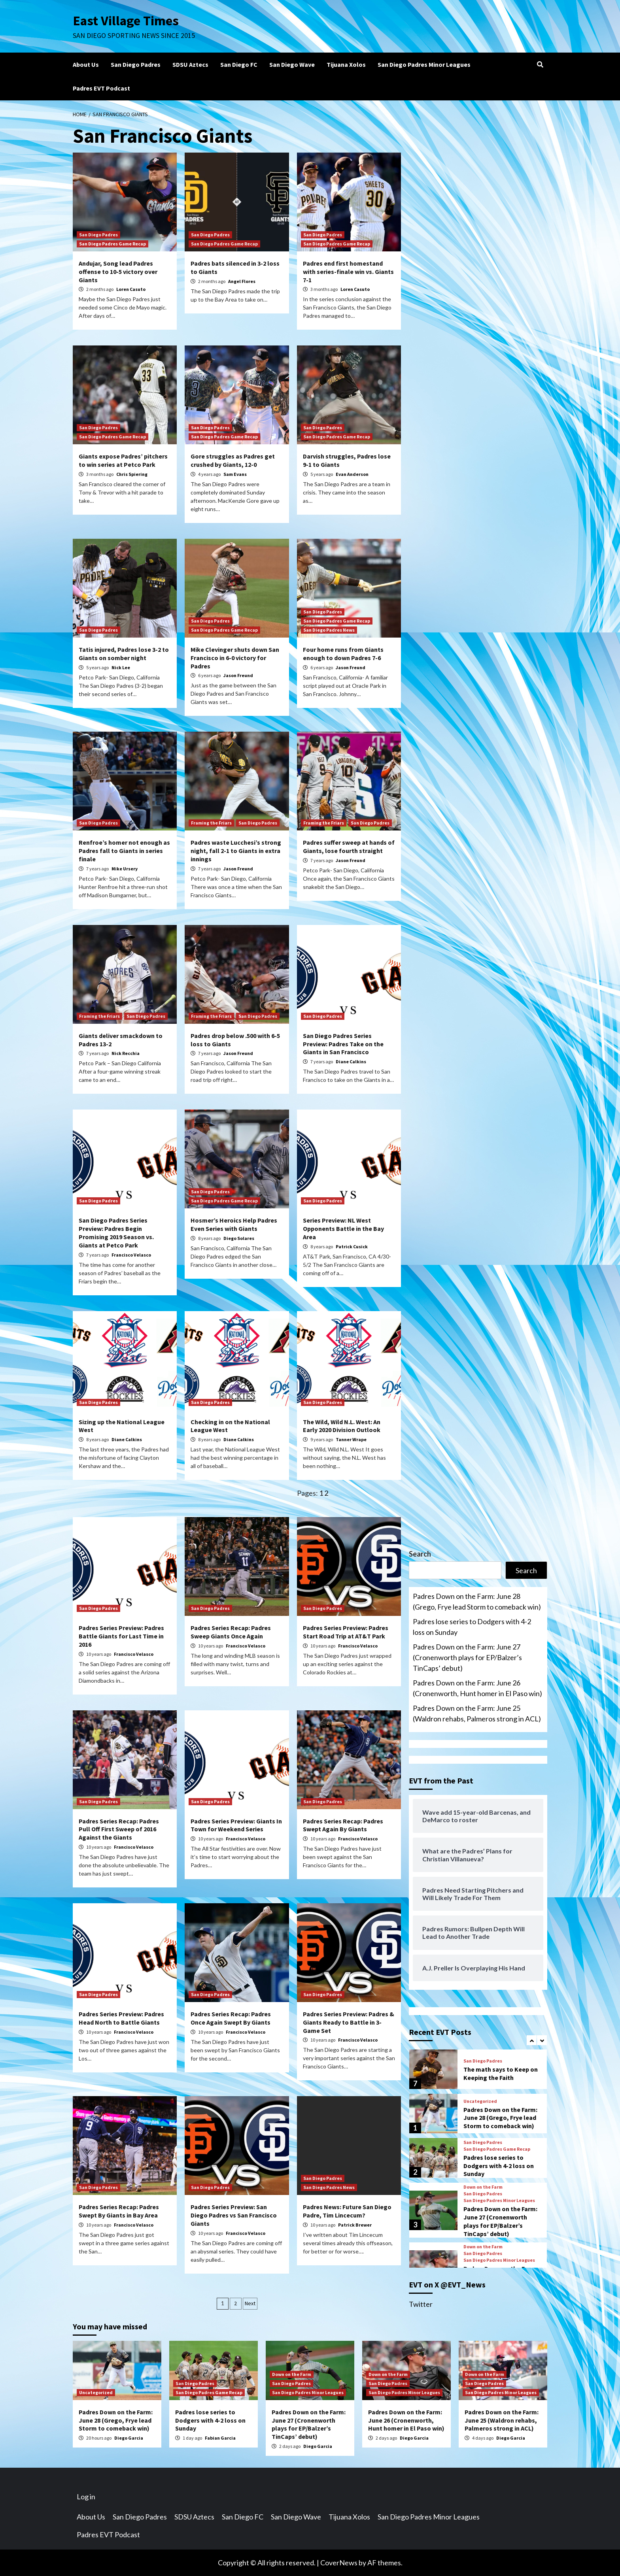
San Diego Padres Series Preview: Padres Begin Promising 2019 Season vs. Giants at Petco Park (116, 1232)
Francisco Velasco (131, 1255)
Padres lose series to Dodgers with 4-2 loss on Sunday (472, 1626)
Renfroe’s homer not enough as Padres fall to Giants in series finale (124, 850)
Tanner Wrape (351, 1439)
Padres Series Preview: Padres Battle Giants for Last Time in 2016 (121, 1636)
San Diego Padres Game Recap (112, 244)
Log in (86, 2496)
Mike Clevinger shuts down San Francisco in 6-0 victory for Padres (235, 657)
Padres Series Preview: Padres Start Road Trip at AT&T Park (345, 1632)
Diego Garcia (128, 2438)
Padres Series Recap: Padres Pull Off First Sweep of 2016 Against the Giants (119, 1829)
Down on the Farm (483, 2187)
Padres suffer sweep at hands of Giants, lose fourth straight (349, 846)
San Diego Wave (292, 64)
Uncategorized (480, 2101)
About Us (86, 64)
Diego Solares (238, 1238)
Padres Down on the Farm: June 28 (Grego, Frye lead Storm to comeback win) (477, 1601)
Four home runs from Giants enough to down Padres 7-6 (343, 653)
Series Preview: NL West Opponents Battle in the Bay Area (343, 1228)
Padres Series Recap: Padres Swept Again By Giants (343, 1825)
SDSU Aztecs (190, 64)
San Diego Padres (136, 64)
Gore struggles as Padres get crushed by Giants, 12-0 (233, 460)
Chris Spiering (131, 474)
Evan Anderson (352, 474)
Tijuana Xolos (346, 64)
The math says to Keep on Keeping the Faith (500, 2073)
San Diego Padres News (329, 630)
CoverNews (338, 2562)
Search (420, 1553)
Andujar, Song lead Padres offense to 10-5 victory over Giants (118, 271)
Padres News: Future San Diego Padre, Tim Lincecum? (347, 2211)
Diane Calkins (351, 1061)
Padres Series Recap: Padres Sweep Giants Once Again (231, 1632)
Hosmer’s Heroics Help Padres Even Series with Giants (234, 1224)
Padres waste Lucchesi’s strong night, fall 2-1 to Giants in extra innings (236, 850)
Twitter (421, 2304)
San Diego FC (238, 64)
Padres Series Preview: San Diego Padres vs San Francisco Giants (234, 2215)
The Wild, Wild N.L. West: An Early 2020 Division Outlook (341, 1426)
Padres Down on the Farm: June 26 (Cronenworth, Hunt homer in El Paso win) (477, 1688)
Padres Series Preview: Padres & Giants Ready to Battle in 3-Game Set (348, 2022)
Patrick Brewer (355, 2225)
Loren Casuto (131, 289)
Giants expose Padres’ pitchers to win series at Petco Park (123, 460)
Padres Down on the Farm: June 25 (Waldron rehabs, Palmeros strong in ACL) (477, 1713)
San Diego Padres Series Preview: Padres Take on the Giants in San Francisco (343, 1044)
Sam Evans (235, 474)
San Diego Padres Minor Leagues (424, 64)
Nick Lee (121, 667)
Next (250, 2303)
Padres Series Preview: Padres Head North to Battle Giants (121, 2018)
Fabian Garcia (220, 2438)
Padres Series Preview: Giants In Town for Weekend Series (236, 1825)
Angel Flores (241, 281)
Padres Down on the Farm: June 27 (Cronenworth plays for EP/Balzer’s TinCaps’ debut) (467, 1657)
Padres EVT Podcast (101, 88)
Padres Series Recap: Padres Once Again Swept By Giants (231, 2018)
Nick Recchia (126, 1053)
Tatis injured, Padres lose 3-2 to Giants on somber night (124, 653)
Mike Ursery (125, 869)
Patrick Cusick (352, 1246)
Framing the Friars (211, 823)
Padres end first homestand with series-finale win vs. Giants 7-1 (348, 271)
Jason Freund (238, 675)
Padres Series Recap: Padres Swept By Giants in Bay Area (119, 2211)
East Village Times (126, 20)
